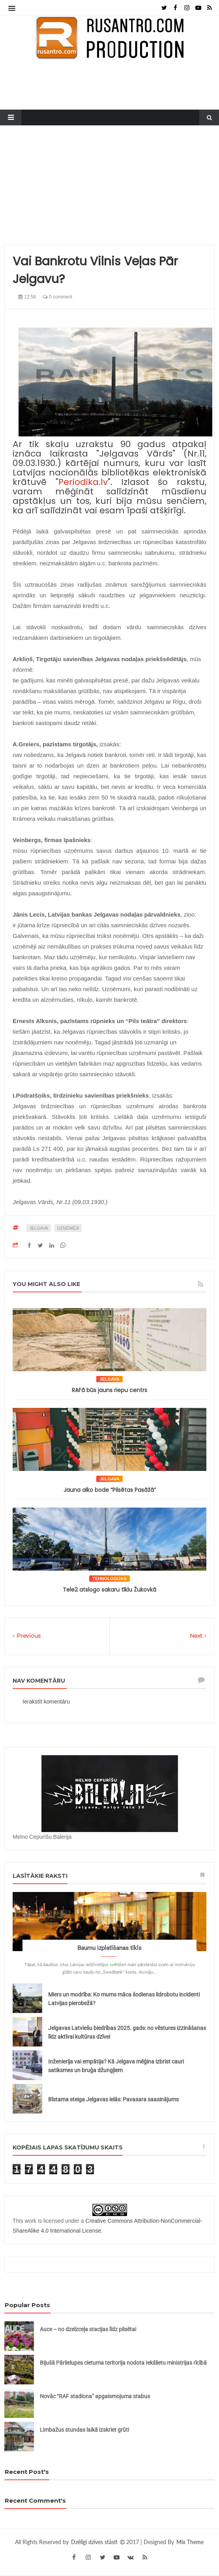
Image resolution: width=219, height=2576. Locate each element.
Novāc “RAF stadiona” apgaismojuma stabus (95, 2396)
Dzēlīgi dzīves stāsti (95, 2542)
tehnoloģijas (109, 1578)
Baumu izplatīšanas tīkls (109, 1948)
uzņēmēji (68, 1228)
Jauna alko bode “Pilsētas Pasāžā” (110, 1490)
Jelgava (38, 1228)
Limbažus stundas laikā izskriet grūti (84, 2430)
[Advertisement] (109, 189)
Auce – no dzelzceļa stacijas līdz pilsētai (88, 2329)
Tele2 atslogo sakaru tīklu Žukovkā (109, 1590)
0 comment (57, 297)
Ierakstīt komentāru (46, 1701)
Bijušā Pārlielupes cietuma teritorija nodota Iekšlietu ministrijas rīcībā (123, 2363)
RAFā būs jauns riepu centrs (109, 1390)
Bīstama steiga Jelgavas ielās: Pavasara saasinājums (113, 2099)
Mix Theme (190, 2542)
